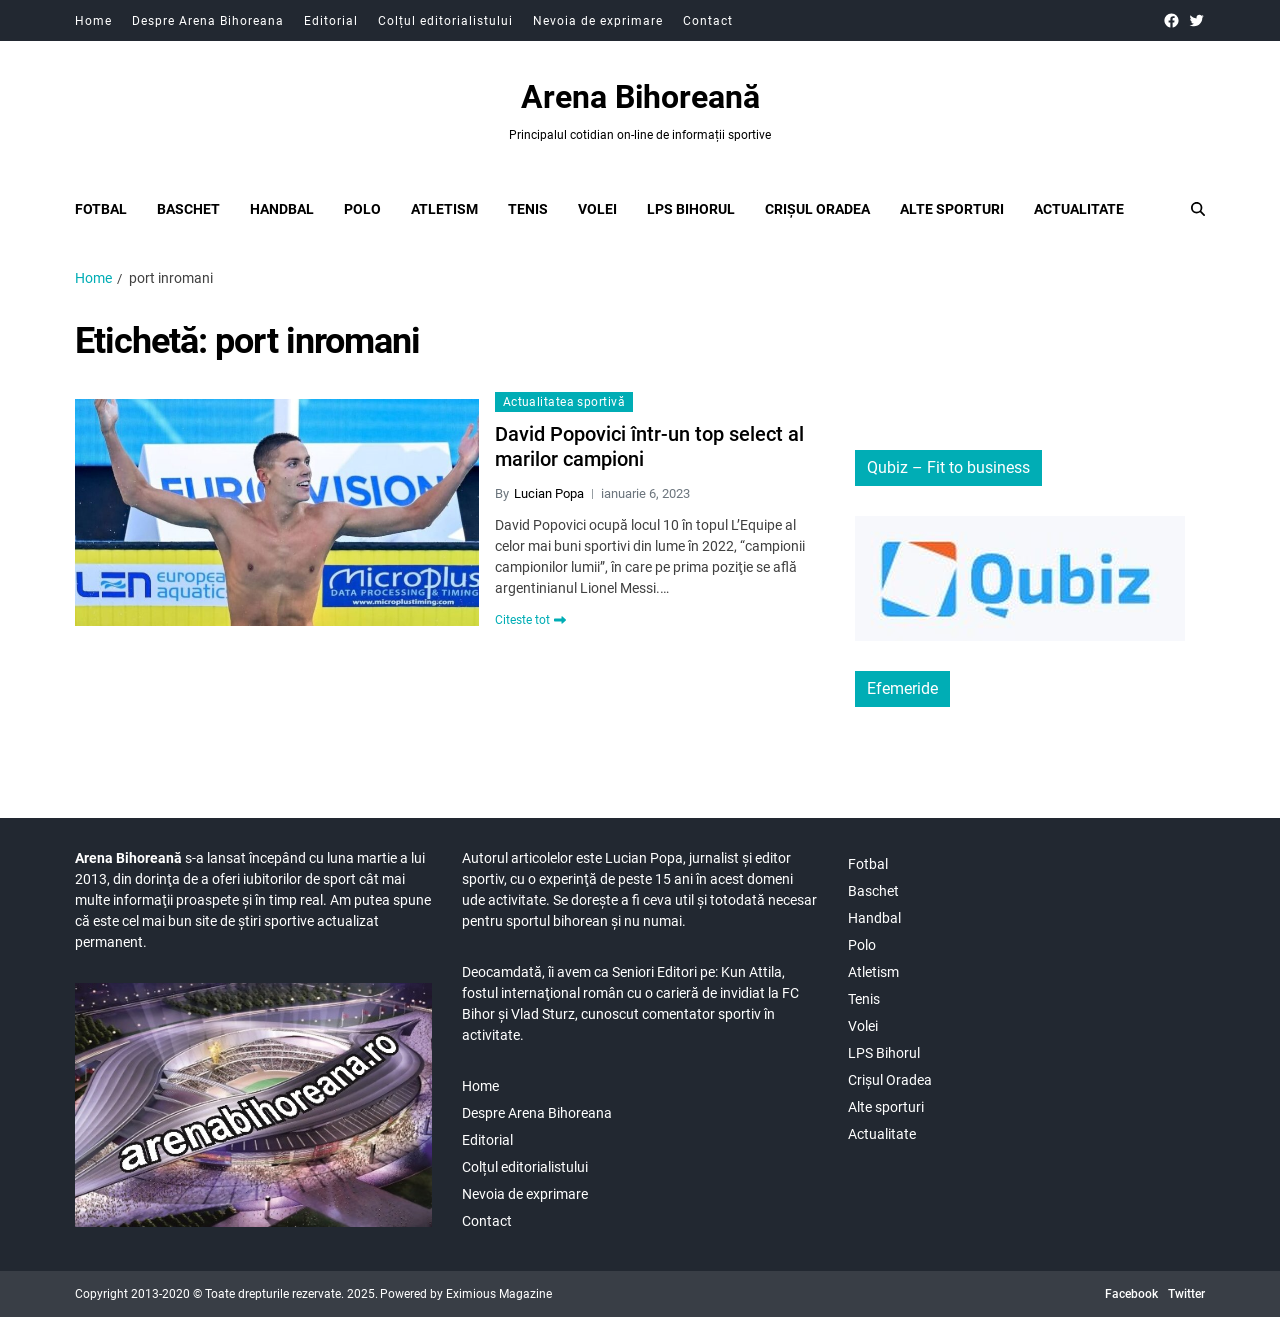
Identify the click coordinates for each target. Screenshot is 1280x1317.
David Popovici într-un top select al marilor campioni (649, 446)
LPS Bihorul (691, 209)
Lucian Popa (549, 493)
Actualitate (1079, 209)
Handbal (282, 209)
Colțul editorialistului (445, 21)
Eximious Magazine (499, 1294)
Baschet (188, 209)
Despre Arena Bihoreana (208, 21)
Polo (362, 209)
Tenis (528, 209)
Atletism (444, 209)
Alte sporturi (952, 209)
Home (93, 21)
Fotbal (101, 209)
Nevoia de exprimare (598, 21)
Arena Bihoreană (640, 97)
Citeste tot (530, 620)
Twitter (1186, 1294)
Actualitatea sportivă (564, 402)
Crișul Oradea (817, 209)
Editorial (331, 21)
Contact (708, 21)
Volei (597, 209)
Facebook (1131, 1294)
